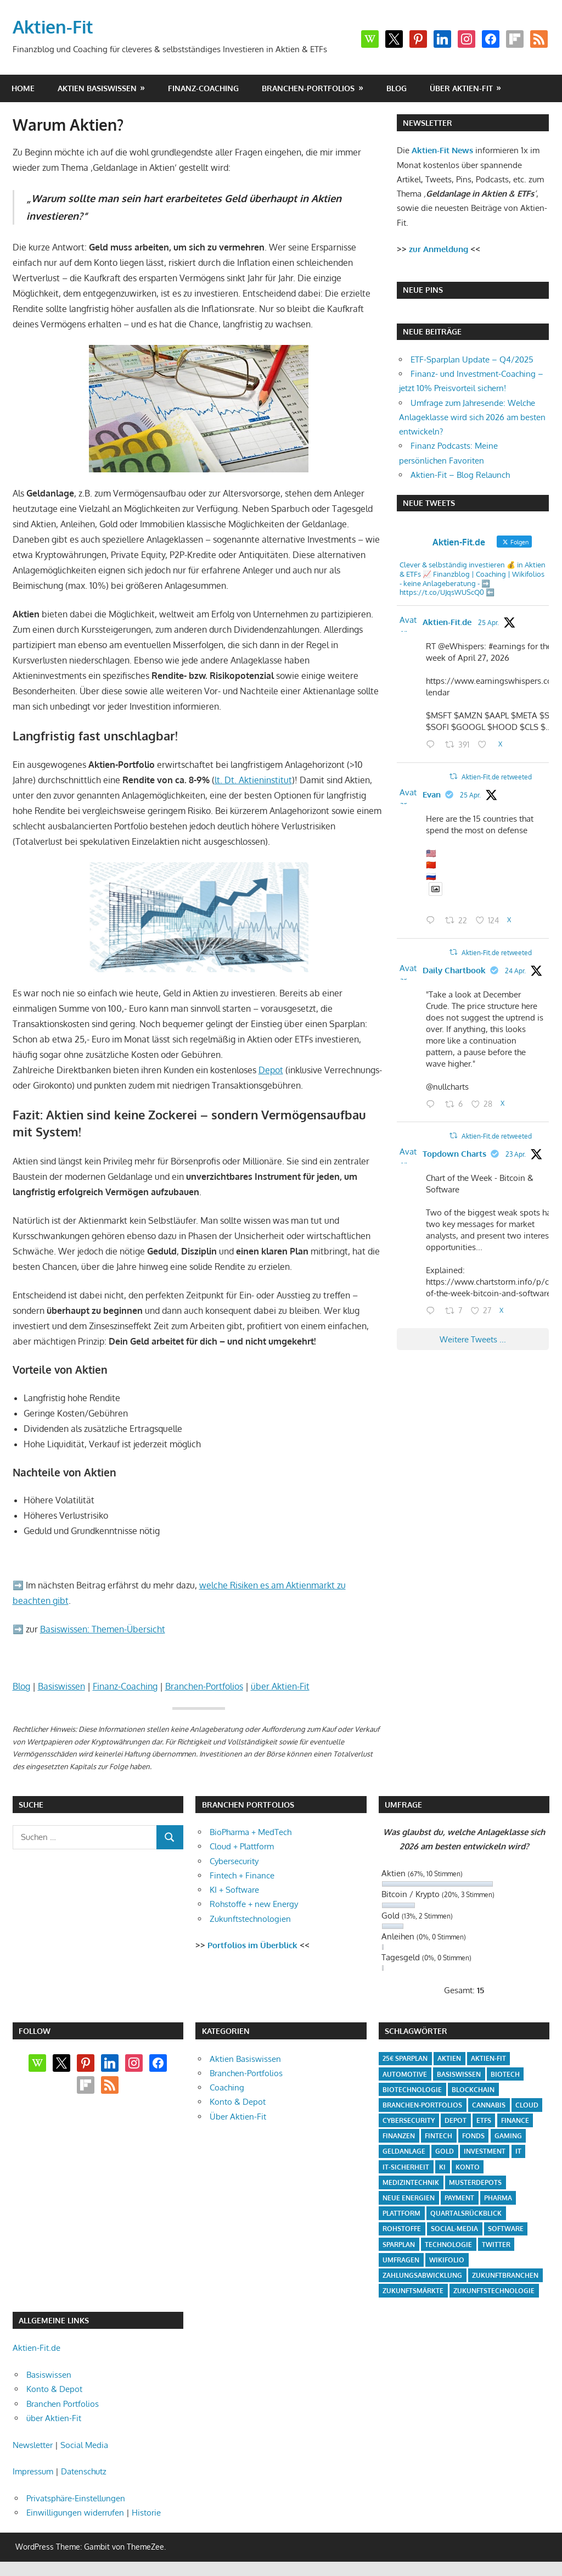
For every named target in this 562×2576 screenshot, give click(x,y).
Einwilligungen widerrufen (75, 2512)
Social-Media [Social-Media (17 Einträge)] (454, 2228)
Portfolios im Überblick (252, 1945)
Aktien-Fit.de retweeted (470, 797)
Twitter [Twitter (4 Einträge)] (496, 2244)
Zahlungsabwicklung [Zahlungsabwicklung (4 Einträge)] (422, 2275)
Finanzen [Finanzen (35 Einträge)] (399, 2136)
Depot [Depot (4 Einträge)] (456, 2120)
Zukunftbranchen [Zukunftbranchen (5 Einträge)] (505, 2275)
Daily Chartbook (464, 998)
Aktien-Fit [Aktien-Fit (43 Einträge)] (488, 2058)
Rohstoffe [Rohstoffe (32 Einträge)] (402, 2228)
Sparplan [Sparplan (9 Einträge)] (399, 2244)
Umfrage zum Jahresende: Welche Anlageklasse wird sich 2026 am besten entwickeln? (472, 417)
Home (23, 88)
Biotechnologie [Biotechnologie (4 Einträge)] (412, 2090)
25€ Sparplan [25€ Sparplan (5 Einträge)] (405, 2058)
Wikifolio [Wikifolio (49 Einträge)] (446, 2260)
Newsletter (33, 2445)
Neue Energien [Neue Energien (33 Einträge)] (409, 2198)
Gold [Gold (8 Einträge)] (444, 2151)
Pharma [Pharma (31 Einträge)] (498, 2198)
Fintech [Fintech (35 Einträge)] (438, 2136)
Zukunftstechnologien (250, 1919)
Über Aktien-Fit (238, 2116)
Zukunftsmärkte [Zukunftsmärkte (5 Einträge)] (413, 2291)
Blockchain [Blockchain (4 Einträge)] (473, 2090)
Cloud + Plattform (242, 1846)
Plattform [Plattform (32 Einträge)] (401, 2213)
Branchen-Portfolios (308, 88)
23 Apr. (506, 1196)
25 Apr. (442, 632)
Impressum (33, 2471)
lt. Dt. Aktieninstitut (253, 779)
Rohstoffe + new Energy (254, 1904)
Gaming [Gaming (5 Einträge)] (508, 2136)
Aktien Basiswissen (97, 88)
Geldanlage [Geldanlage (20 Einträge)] (404, 2151)
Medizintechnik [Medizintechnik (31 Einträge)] (411, 2182)
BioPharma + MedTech (250, 1832)
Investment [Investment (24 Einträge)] (484, 2151)
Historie (146, 2512)
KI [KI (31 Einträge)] (442, 2167)
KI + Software (234, 1889)
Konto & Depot (238, 2102)
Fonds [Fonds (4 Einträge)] (473, 2136)
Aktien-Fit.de (456, 617)
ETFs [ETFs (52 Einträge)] (483, 2120)
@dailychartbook (457, 1012)
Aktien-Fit (53, 26)
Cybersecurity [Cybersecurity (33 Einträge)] (409, 2120)
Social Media (84, 2445)
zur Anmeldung (438, 249)
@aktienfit (503, 618)
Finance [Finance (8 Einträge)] (515, 2120)
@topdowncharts (457, 1196)
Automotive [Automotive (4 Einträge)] (405, 2074)
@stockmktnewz (494, 813)
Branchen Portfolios (62, 2404)
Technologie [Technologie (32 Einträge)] (448, 2244)
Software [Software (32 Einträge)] (506, 2228)
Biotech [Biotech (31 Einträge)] (505, 2074)
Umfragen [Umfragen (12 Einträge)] (401, 2260)
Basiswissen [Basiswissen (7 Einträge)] (459, 2074)
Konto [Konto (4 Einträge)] (468, 2167)
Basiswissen (61, 1686)
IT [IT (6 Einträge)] (518, 2151)
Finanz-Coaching (203, 88)
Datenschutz (83, 2471)
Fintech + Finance (242, 1875)
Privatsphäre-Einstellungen (75, 2498)
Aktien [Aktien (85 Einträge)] (449, 2058)
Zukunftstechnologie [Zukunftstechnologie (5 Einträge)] (494, 2291)
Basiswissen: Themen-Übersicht (102, 1629)
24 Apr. (504, 1012)
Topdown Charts (464, 1181)
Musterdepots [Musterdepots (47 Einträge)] (475, 2182)
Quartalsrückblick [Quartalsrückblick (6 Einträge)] (466, 2213)
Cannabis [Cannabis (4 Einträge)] (488, 2105)
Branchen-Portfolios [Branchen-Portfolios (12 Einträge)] (422, 2105)
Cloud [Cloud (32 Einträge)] (526, 2105)
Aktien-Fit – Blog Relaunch (460, 475)
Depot (270, 1069)
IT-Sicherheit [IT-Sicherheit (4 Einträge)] (406, 2167)
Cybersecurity (234, 1861)
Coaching (227, 2087)
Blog (396, 88)
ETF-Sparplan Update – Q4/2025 (472, 359)
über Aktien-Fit (461, 88)
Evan (441, 812)
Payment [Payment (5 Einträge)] (459, 2198)
